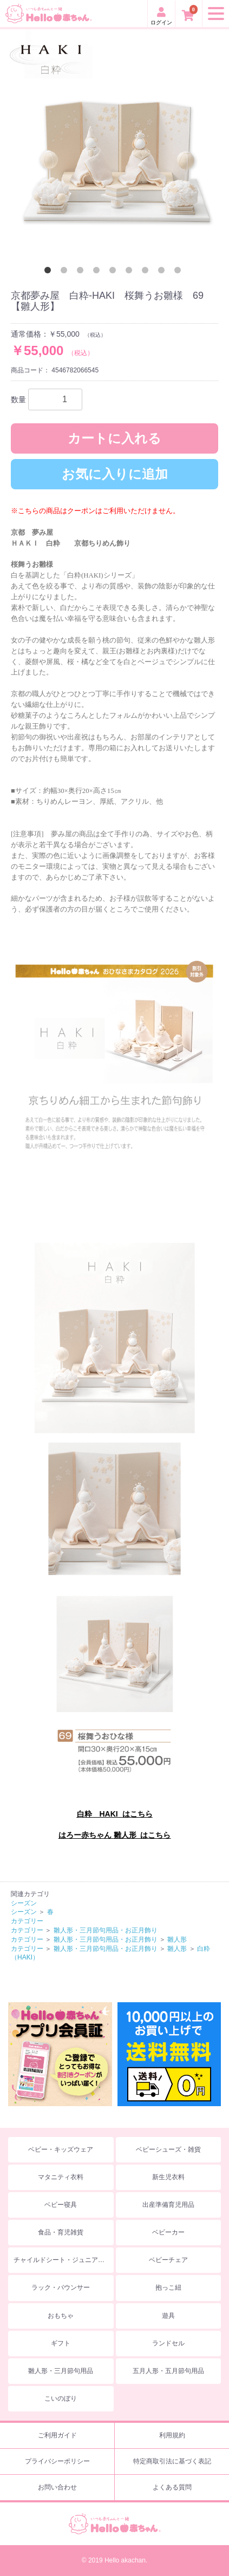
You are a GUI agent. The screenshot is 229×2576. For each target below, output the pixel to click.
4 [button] (98, 272)
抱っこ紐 (168, 2287)
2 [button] (66, 272)
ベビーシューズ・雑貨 (168, 2149)
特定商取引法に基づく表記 (172, 2461)
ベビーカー (168, 2232)
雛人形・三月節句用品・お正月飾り (106, 1930)
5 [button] (114, 272)
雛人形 (177, 1939)
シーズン (24, 1903)
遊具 (168, 2315)
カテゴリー (27, 1921)
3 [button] (82, 272)
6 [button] (131, 272)
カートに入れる (114, 438)
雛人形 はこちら (142, 1835)
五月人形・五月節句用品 (168, 2371)
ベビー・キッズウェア (60, 2149)
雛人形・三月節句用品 (60, 2371)
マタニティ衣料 (60, 2177)
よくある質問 (172, 2487)
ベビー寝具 (60, 2204)
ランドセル (168, 2343)
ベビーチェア (168, 2260)
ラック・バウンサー (60, 2287)
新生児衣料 (168, 2177)
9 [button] (179, 272)
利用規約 (172, 2435)
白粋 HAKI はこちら (115, 1814)
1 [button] (49, 272)
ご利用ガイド (57, 2435)
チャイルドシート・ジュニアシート (64, 2260)
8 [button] (163, 272)
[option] (114, 143)
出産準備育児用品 (168, 2204)
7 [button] (147, 272)
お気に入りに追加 (115, 474)
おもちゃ (61, 2315)
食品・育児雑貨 (60, 2232)
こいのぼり (60, 2398)
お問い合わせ (57, 2487)
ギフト (60, 2343)
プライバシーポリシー (57, 2461)
